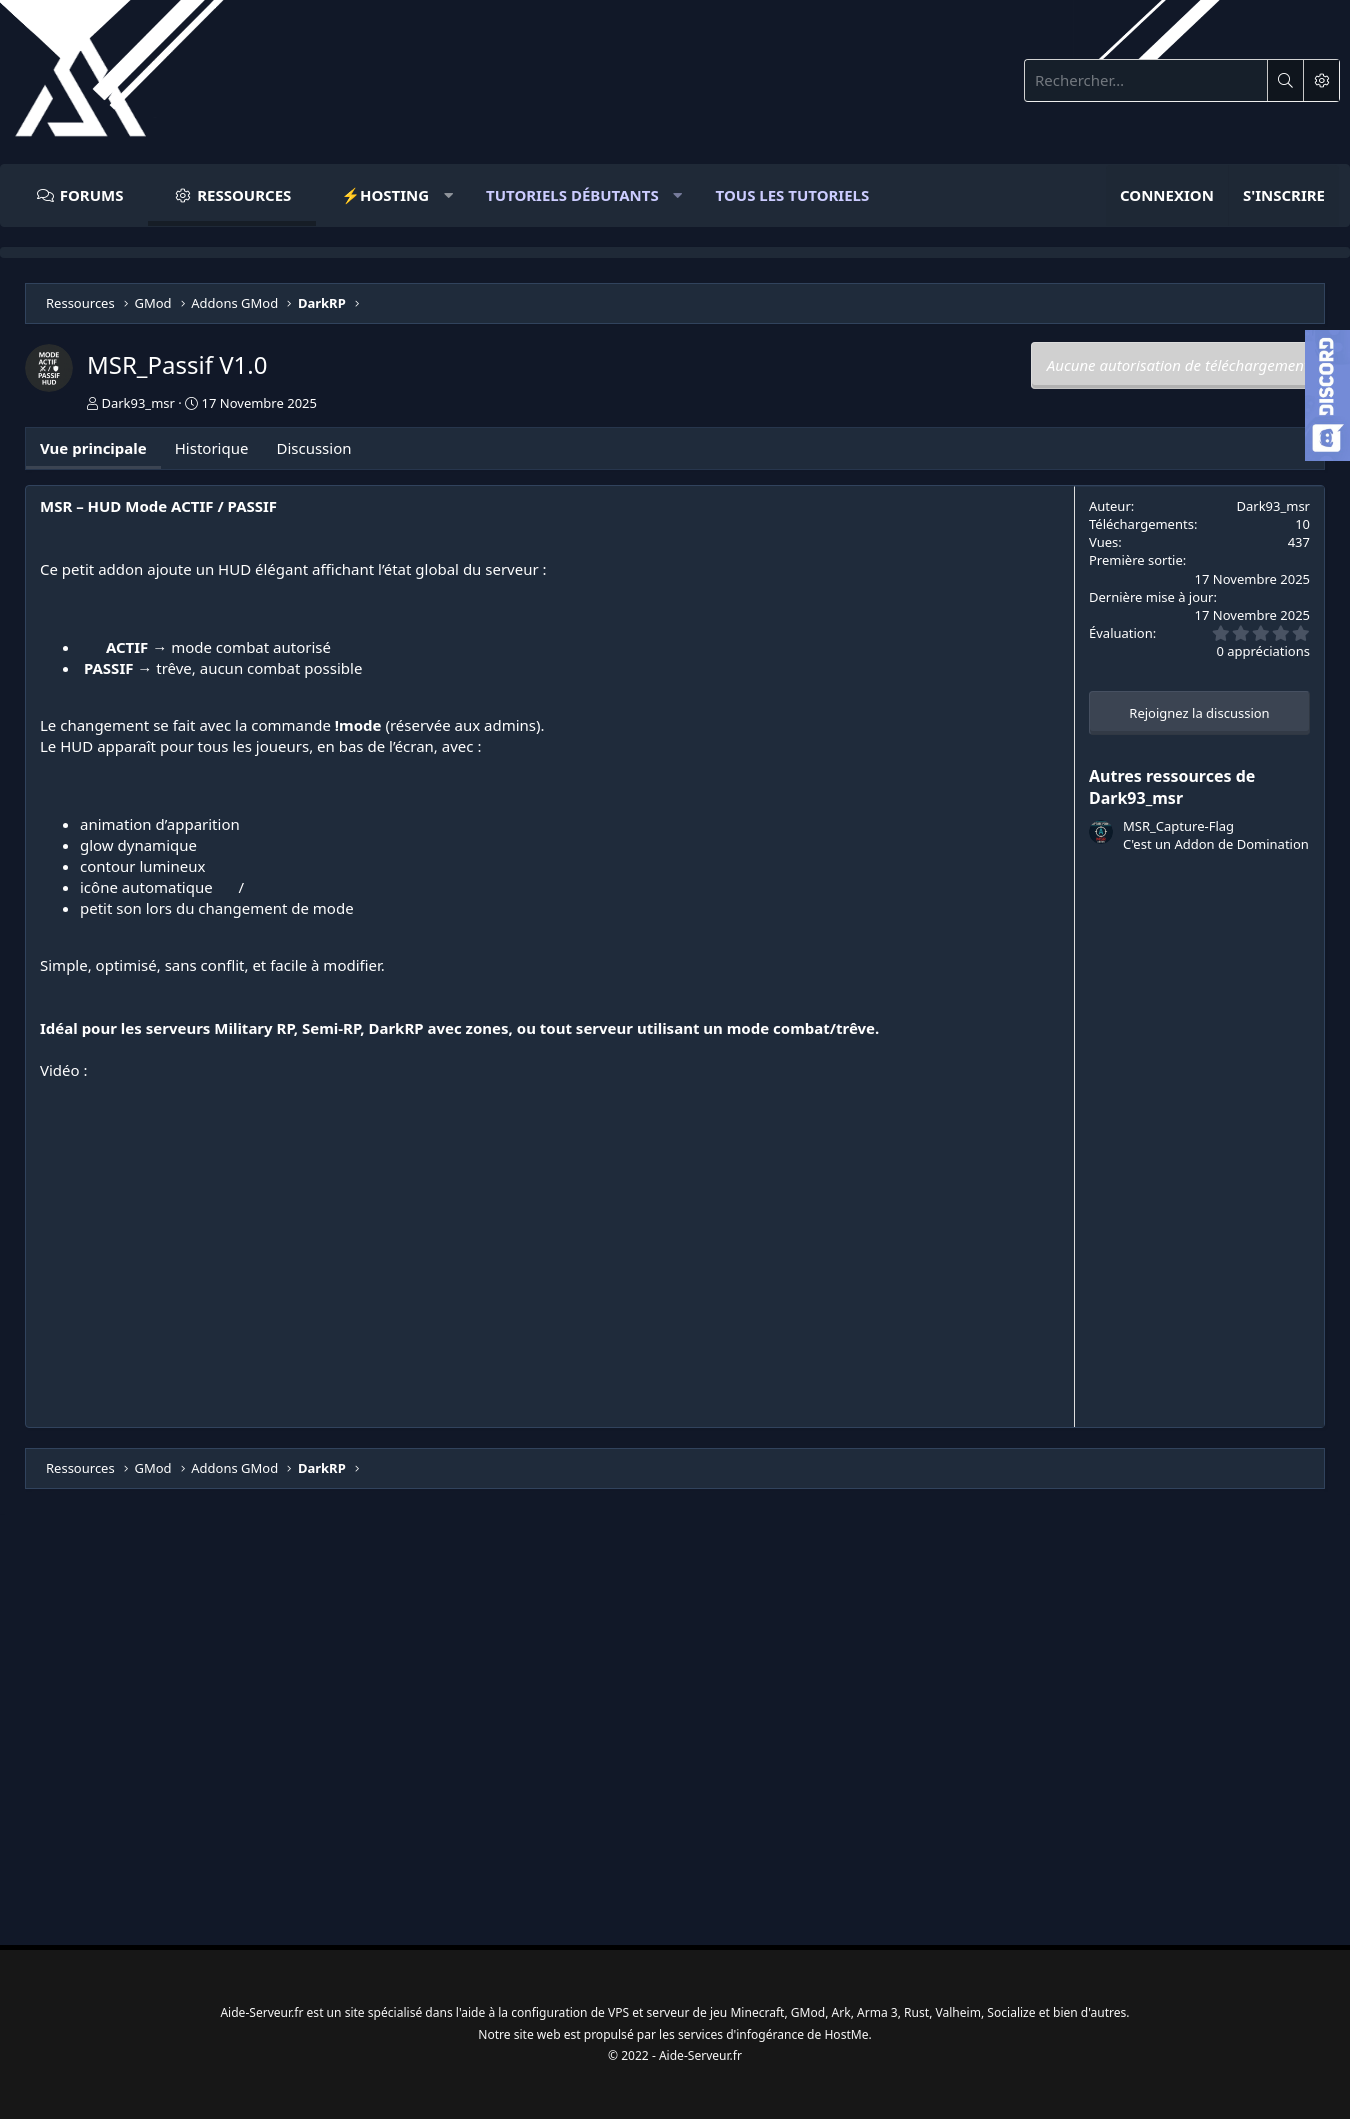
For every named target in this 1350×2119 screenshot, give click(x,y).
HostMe (860, 2030)
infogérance (777, 2030)
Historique (212, 448)
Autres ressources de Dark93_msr (1172, 787)
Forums (92, 195)
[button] (388, 195)
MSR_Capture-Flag (1178, 826)
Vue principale (93, 448)
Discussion (313, 448)
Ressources (244, 195)
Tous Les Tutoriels (793, 195)
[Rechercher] (1146, 80)
